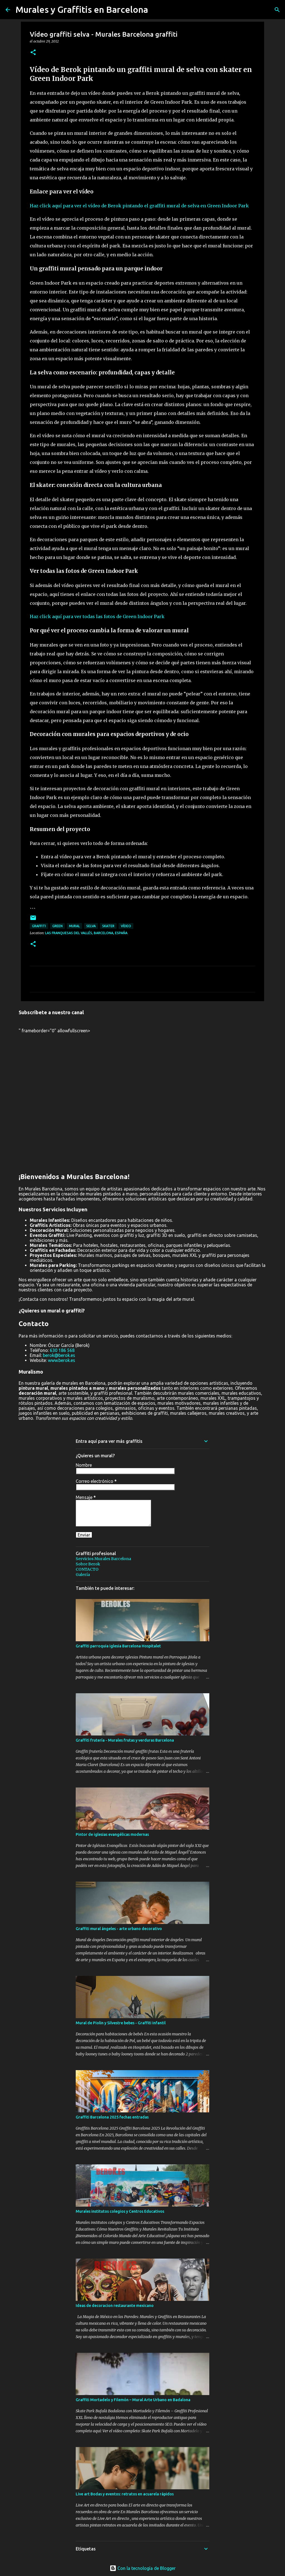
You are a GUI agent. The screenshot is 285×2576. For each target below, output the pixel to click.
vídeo (126, 926)
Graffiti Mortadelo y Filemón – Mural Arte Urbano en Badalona (133, 2400)
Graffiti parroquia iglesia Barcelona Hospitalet (118, 1646)
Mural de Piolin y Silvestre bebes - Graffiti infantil (121, 2023)
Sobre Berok (88, 1564)
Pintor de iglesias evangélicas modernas (112, 1834)
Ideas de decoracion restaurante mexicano (115, 2305)
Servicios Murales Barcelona (103, 1558)
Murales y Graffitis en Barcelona (82, 9)
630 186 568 (62, 1350)
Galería (83, 1574)
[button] (33, 52)
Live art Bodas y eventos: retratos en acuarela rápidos (125, 2494)
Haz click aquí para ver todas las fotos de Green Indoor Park (97, 616)
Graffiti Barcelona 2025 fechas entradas (112, 2117)
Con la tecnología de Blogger (143, 2568)
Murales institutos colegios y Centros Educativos (120, 2211)
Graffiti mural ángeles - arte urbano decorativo (119, 1928)
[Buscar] (277, 9)
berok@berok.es (59, 1355)
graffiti (39, 926)
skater (108, 926)
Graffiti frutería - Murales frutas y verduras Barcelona (125, 1740)
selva (91, 926)
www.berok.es (61, 1360)
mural (74, 926)
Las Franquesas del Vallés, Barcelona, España (86, 933)
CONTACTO (87, 1569)
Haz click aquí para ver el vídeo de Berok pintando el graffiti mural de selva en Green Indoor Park (139, 205)
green (57, 926)
